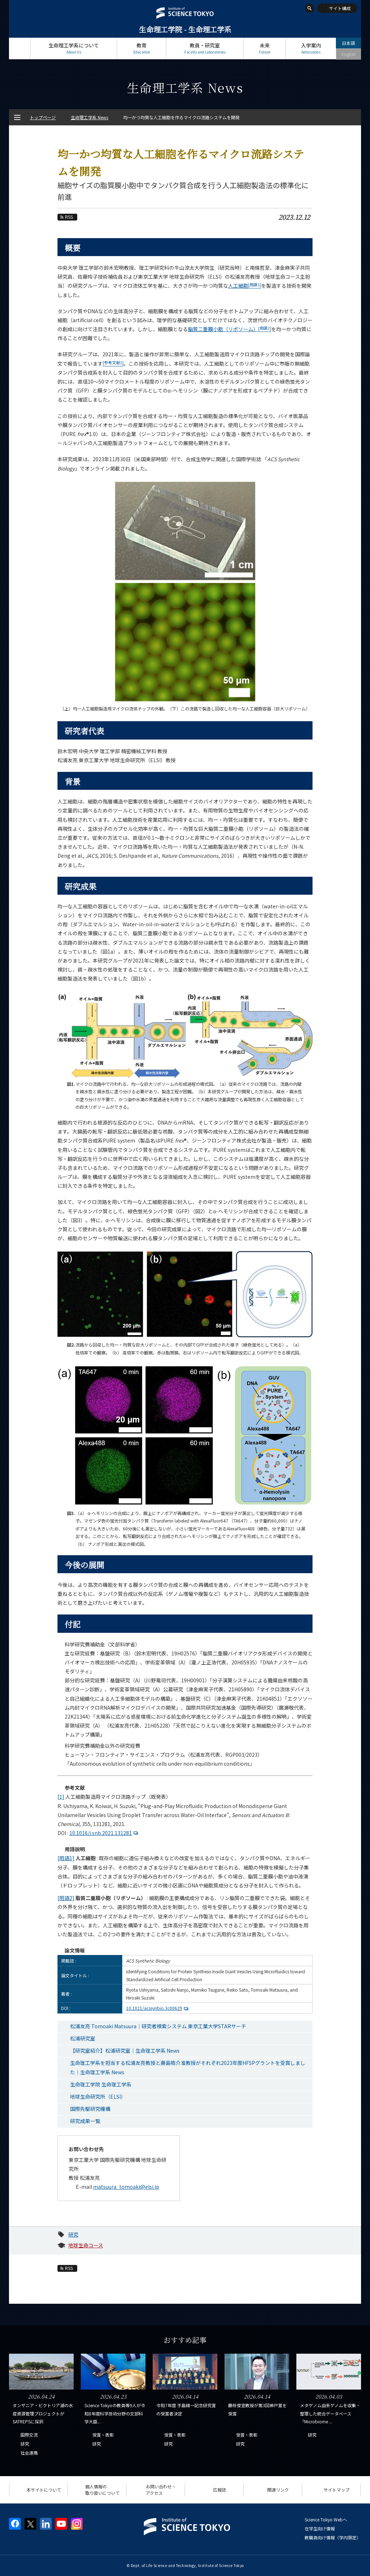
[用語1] (65, 1858)
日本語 (348, 43)
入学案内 (311, 48)
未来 (265, 48)
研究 (73, 2234)
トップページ (19, 48)
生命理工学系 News (89, 117)
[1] (60, 1796)
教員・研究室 (204, 48)
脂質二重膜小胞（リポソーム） (229, 329)
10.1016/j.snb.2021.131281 (104, 1832)
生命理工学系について (74, 48)
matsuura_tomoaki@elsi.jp (126, 2186)
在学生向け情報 (320, 2528)
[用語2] (65, 1897)
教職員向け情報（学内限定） (333, 2537)
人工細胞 (244, 285)
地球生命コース (85, 2245)
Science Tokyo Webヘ (326, 2519)
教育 (141, 48)
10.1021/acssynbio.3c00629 (158, 2008)
